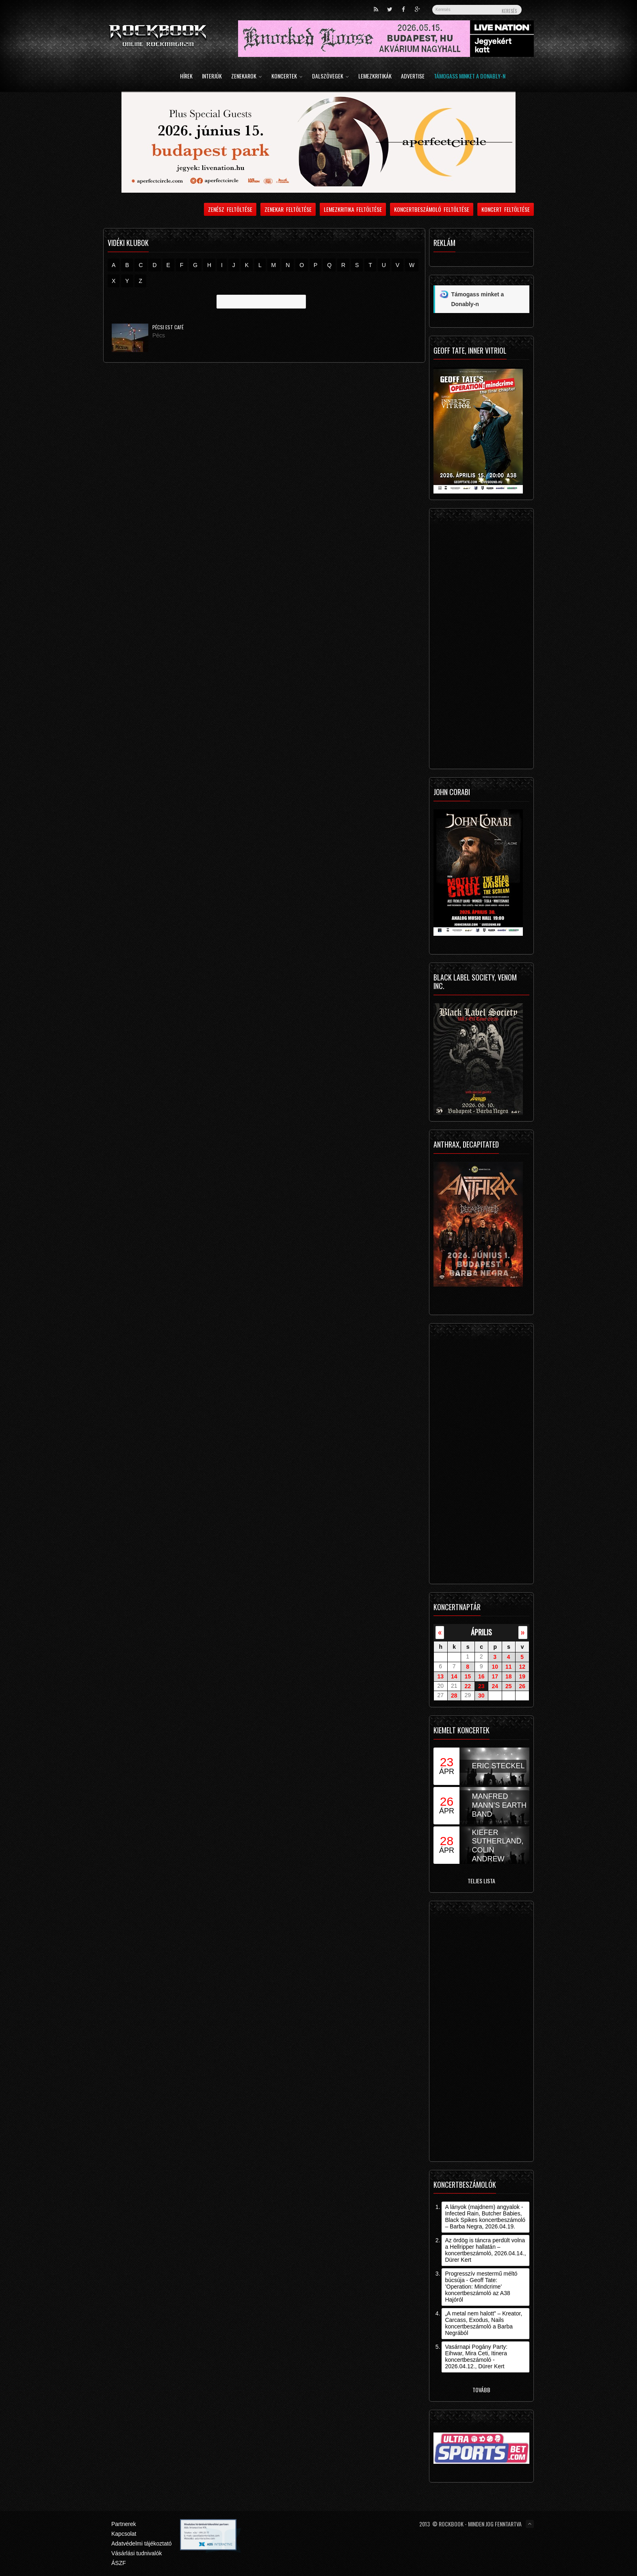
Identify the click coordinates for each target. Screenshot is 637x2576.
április (481, 1631)
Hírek (186, 76)
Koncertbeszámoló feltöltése (431, 209)
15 (467, 1676)
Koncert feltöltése (505, 209)
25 (508, 1686)
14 (454, 1676)
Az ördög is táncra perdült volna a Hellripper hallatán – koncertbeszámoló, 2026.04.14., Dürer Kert (485, 2250)
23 (481, 1686)
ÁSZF (118, 2563)
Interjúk (212, 76)
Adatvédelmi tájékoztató (141, 2543)
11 (508, 1666)
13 (440, 1676)
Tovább (481, 2389)
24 (495, 1686)
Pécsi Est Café (168, 327)
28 (454, 1695)
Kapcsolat (123, 2533)
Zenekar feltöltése (288, 209)
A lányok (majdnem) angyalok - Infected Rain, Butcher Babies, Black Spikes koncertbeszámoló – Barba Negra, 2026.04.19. (485, 2217)
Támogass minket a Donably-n (469, 76)
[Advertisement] (481, 641)
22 (467, 1686)
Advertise (413, 76)
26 (522, 1686)
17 (495, 1676)
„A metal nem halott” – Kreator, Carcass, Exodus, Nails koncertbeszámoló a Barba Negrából (483, 2323)
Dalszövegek (330, 76)
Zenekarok (246, 76)
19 (522, 1676)
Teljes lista (481, 1880)
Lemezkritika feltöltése (353, 209)
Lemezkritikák (375, 76)
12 (522, 1666)
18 (508, 1676)
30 (481, 1695)
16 (481, 1676)
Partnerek (123, 2524)
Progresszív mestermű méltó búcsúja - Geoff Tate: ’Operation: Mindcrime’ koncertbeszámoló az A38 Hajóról (481, 2286)
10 (495, 1666)
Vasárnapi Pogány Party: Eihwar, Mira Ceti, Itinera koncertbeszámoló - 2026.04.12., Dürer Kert (476, 2356)
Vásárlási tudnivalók (136, 2553)
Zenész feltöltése (230, 209)
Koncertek (287, 76)
